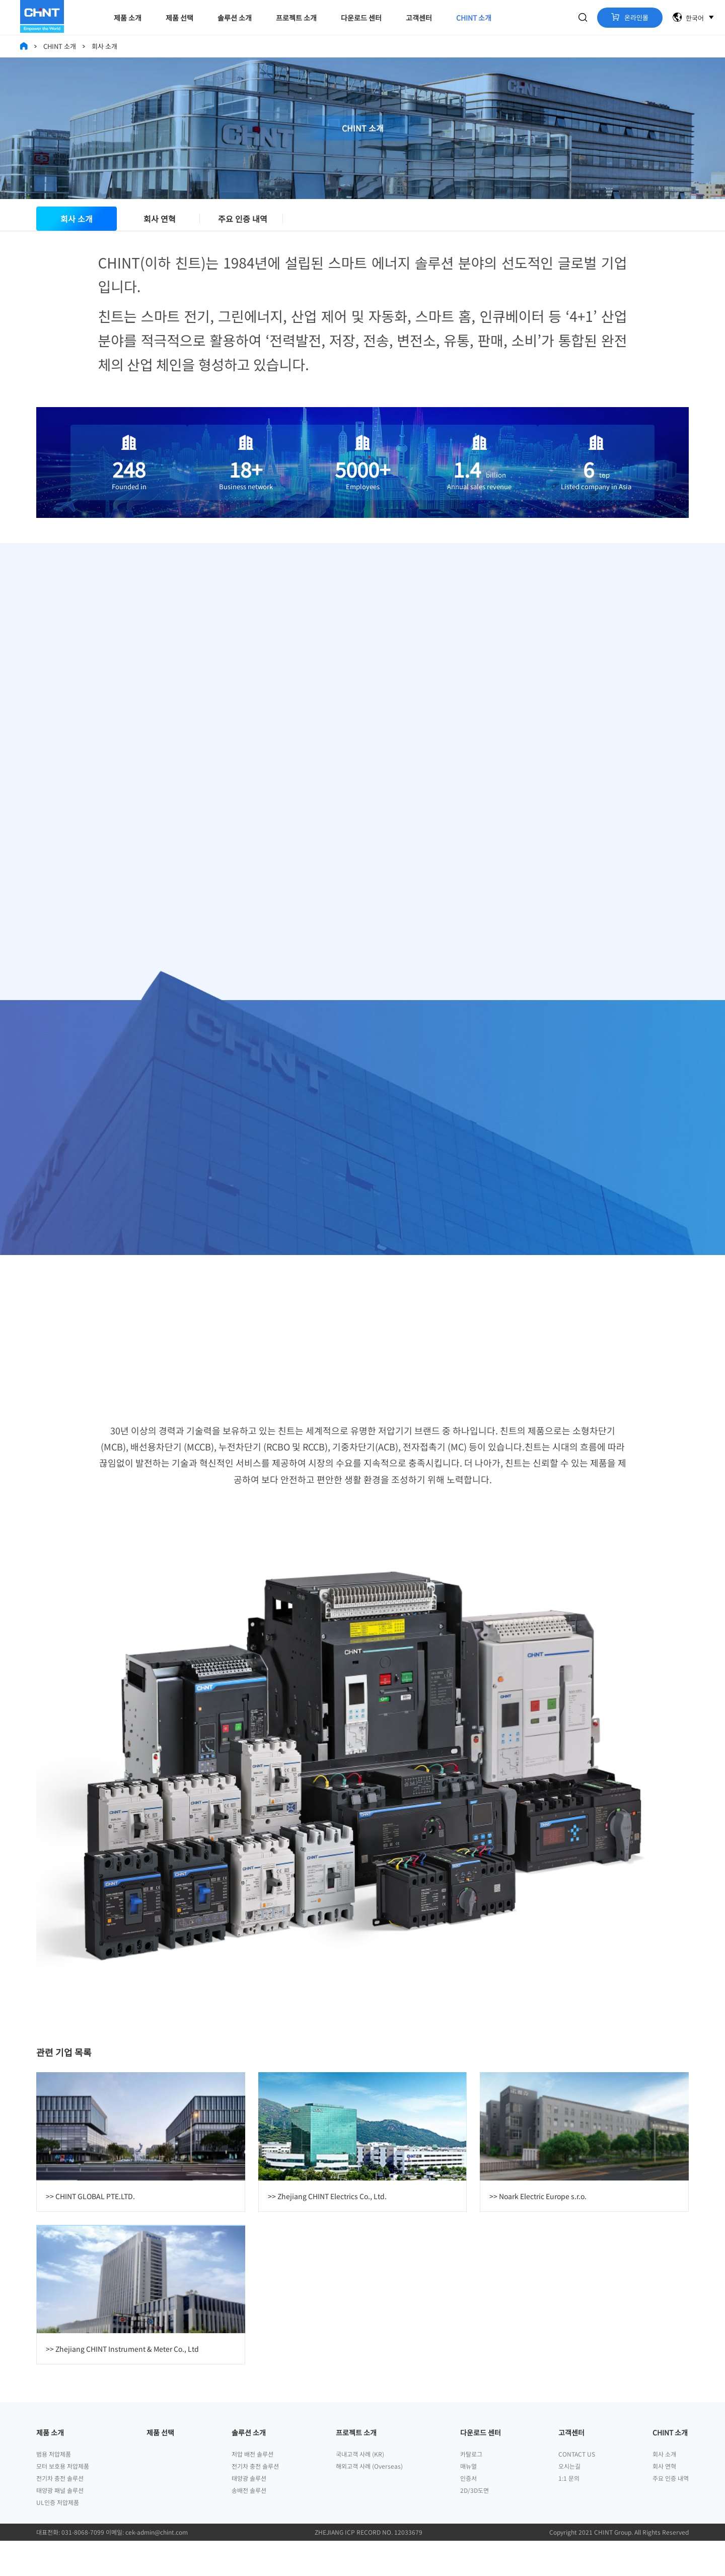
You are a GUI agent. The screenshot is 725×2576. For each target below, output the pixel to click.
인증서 (468, 2513)
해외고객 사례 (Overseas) (369, 2501)
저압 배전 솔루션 (252, 2489)
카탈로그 (471, 2489)
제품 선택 (179, 18)
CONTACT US (576, 2489)
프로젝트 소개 (296, 18)
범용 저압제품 (53, 2489)
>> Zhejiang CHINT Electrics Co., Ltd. (327, 2231)
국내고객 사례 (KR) (360, 2489)
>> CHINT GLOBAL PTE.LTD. (90, 2231)
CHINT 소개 (473, 18)
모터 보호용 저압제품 (62, 2501)
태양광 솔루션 (249, 2513)
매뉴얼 (468, 2501)
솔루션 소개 (235, 18)
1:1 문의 (568, 2513)
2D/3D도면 (474, 2525)
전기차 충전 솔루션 (60, 2513)
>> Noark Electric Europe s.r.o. (538, 2231)
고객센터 (419, 18)
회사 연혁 (159, 228)
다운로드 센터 (361, 18)
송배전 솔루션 (249, 2525)
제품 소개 (127, 18)
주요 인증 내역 (242, 228)
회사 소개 (76, 228)
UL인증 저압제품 (57, 2537)
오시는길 (569, 2501)
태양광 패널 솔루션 (60, 2525)
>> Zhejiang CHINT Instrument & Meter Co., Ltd (122, 2384)
